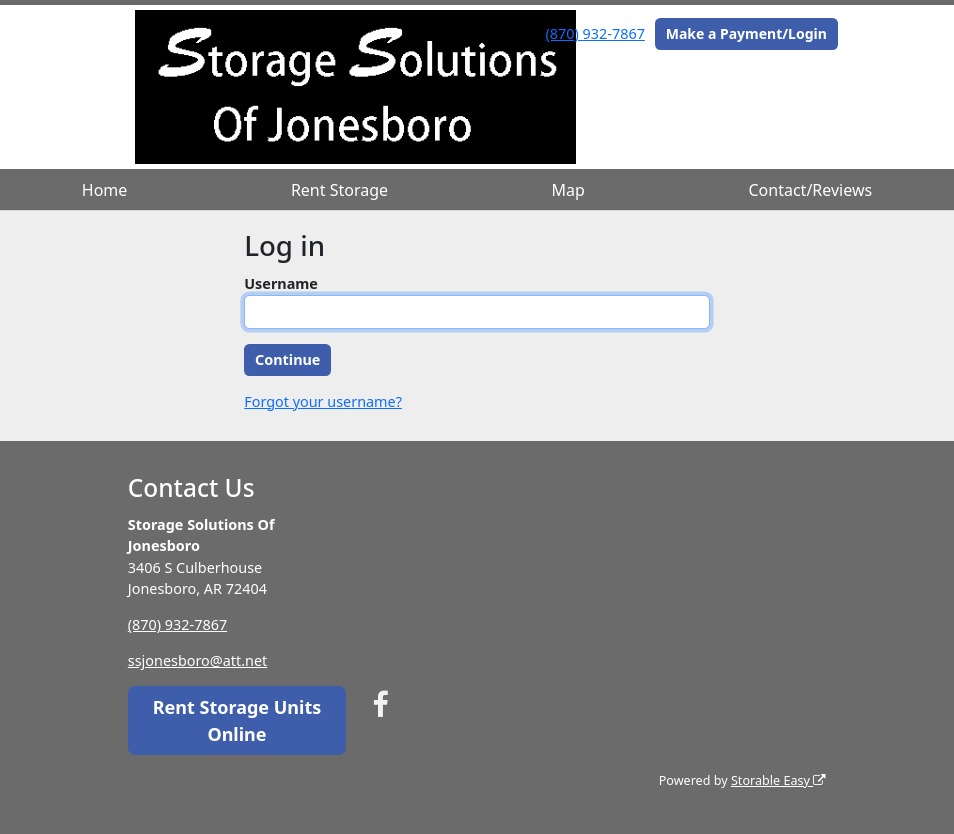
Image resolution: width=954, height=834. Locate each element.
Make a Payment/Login (746, 33)
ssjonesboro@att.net (198, 660)
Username (281, 283)
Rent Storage (339, 190)
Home (105, 190)
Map (568, 190)
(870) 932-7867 (595, 33)
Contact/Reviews (811, 190)
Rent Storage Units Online (237, 720)
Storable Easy (778, 780)
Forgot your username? (323, 401)
